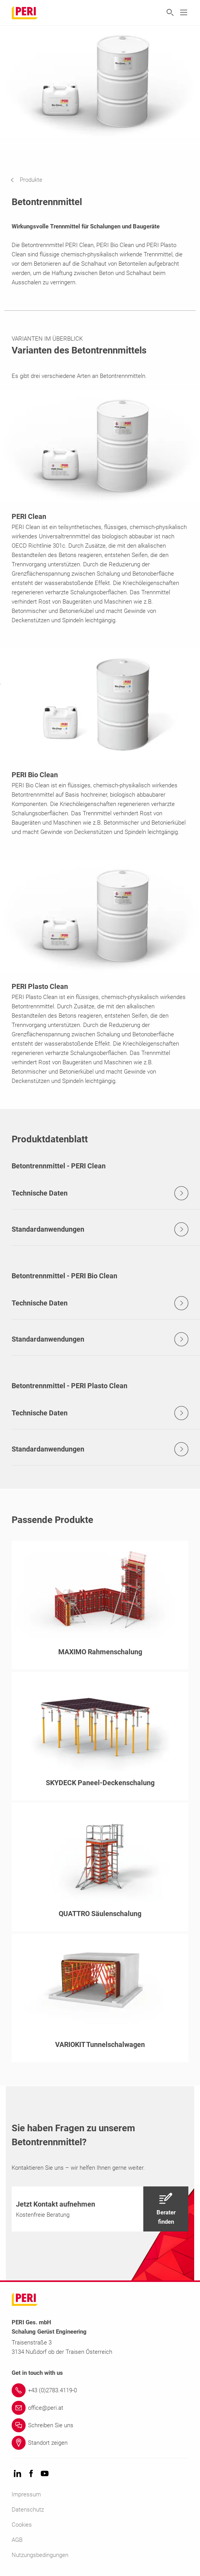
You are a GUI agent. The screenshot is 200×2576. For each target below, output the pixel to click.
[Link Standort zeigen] (100, 2443)
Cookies (22, 2524)
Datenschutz (28, 2509)
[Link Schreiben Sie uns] (100, 2425)
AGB (17, 2539)
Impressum (26, 2494)
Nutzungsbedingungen (40, 2555)
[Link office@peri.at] (100, 2408)
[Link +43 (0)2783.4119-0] (100, 2390)
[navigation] (32, 180)
